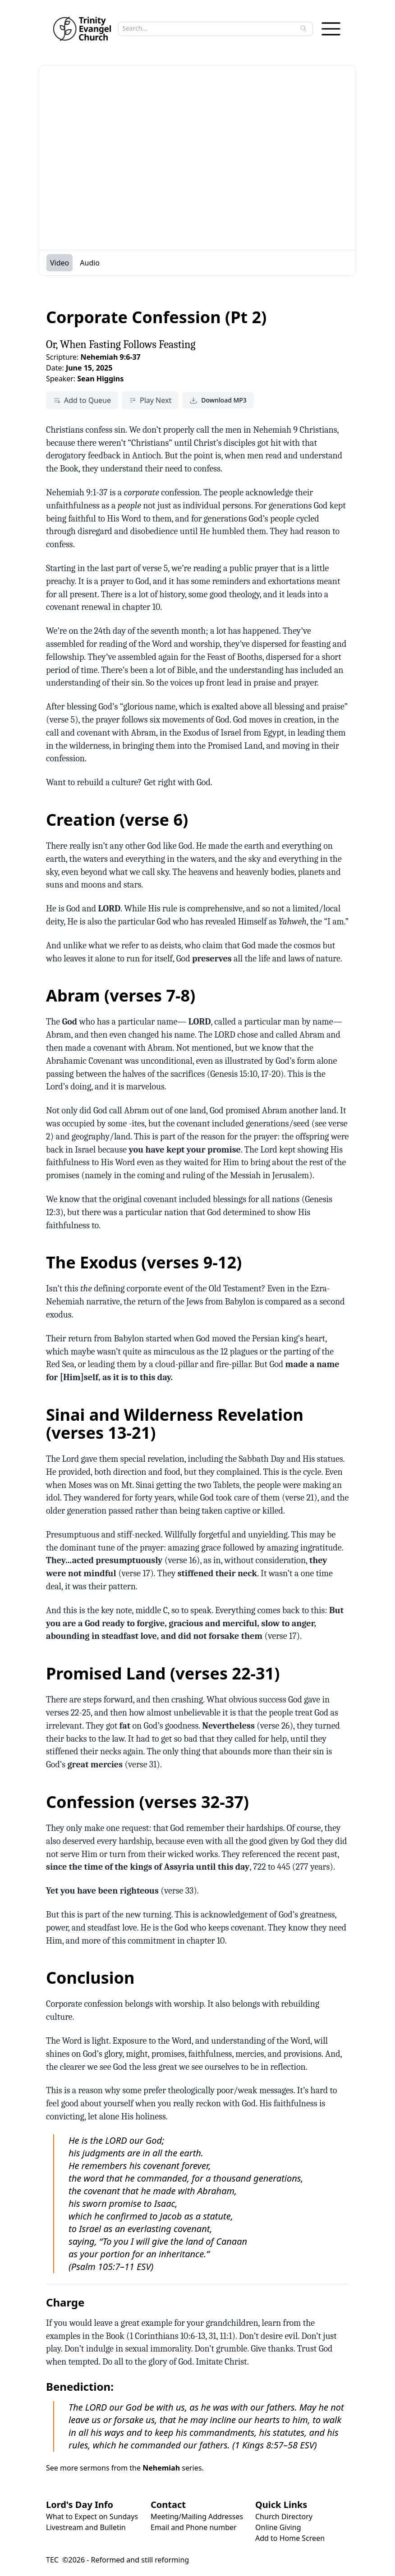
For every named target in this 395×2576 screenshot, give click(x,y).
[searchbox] (213, 28)
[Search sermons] (209, 28)
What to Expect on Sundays (92, 2516)
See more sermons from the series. (125, 2468)
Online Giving (278, 2527)
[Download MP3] (218, 400)
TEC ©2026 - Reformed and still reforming (117, 2560)
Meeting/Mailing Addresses (197, 2516)
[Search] (303, 28)
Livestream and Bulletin (86, 2527)
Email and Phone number (194, 2527)
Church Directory (283, 2516)
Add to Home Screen (290, 2538)
